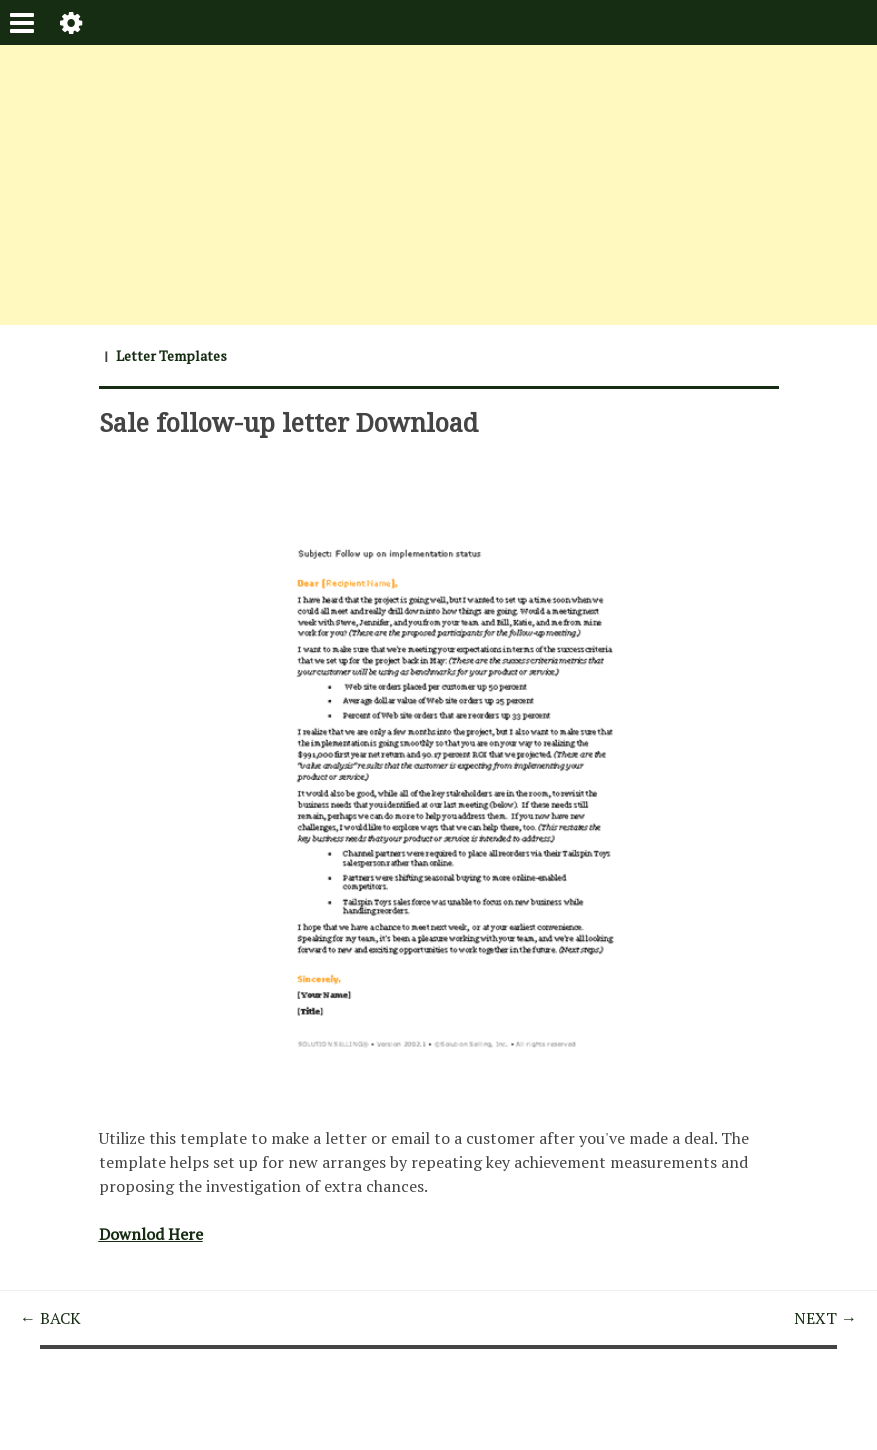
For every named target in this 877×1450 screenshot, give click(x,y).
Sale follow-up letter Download (288, 422)
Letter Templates (171, 355)
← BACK (50, 1318)
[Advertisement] (438, 185)
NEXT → (825, 1318)
